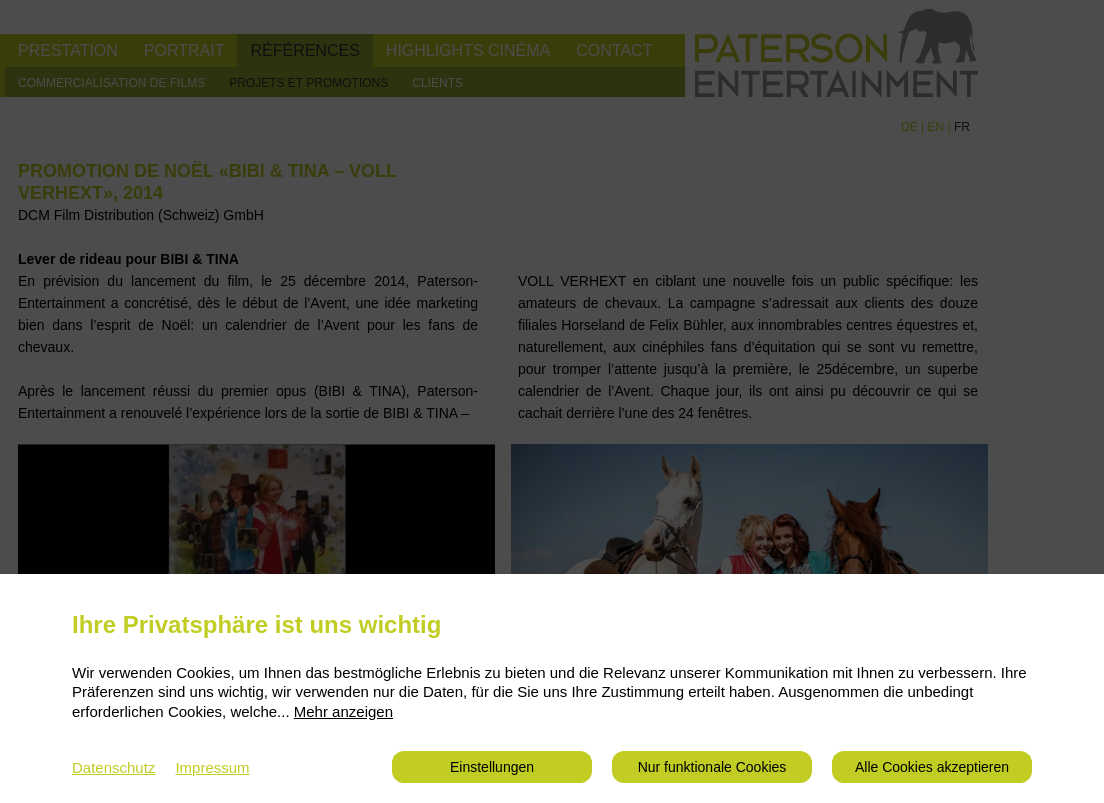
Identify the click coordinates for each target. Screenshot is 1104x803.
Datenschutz (113, 767)
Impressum (212, 767)
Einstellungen (492, 767)
